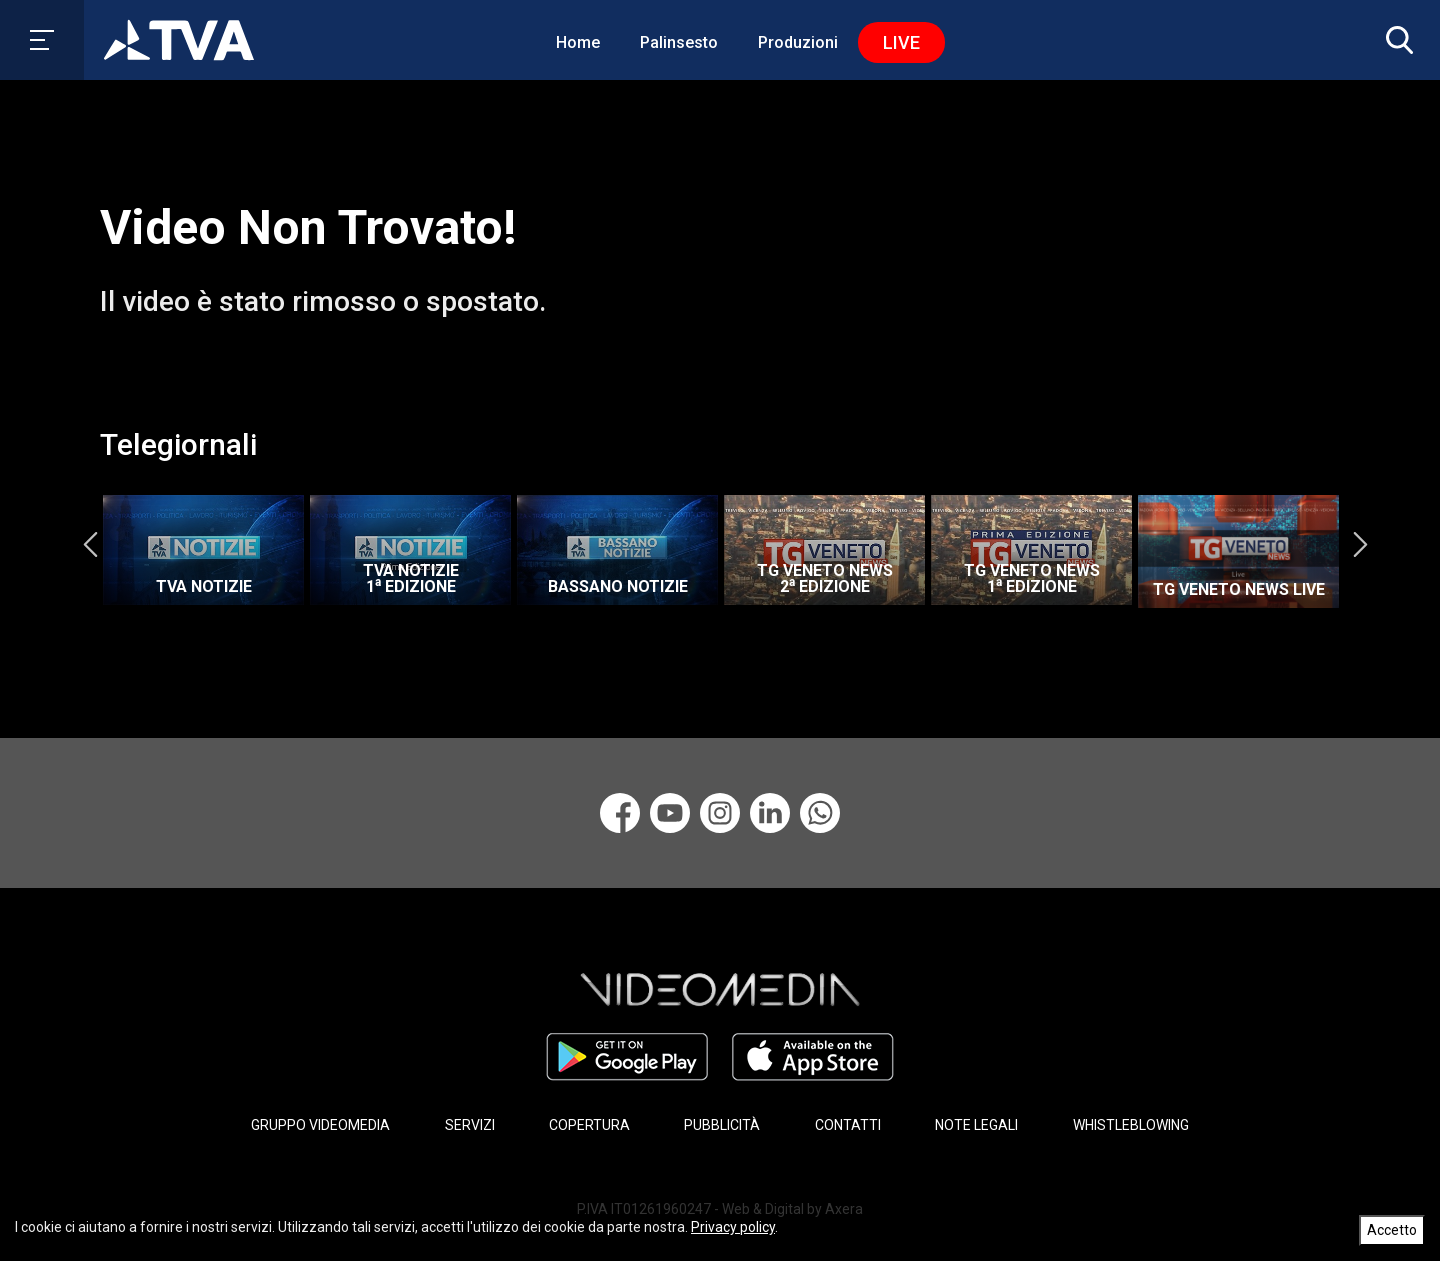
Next (1360, 545)
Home (578, 42)
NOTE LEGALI (976, 1125)
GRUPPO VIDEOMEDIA (320, 1125)
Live (901, 42)
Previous (90, 545)
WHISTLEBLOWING (1131, 1125)
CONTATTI (848, 1125)
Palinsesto (679, 42)
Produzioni (798, 42)
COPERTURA (589, 1125)
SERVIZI (470, 1125)
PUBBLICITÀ (722, 1125)
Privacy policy (733, 1227)
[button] (1395, 40)
